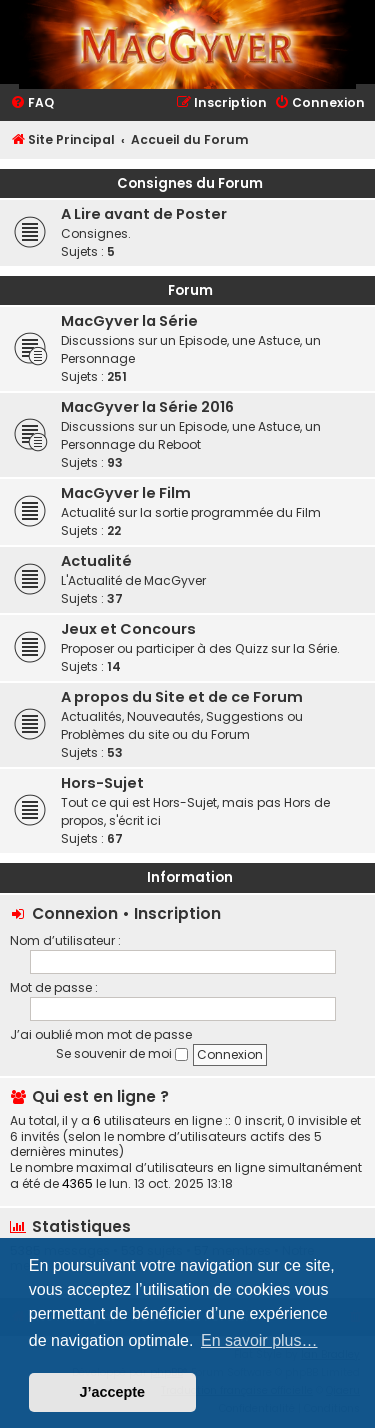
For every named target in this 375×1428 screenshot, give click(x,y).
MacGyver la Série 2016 (147, 407)
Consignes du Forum (190, 183)
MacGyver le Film (126, 493)
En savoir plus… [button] (259, 1340)
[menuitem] (32, 103)
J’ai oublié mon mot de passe (101, 1034)
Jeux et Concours (128, 629)
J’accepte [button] (113, 1392)
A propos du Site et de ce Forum (182, 697)
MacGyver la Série (129, 321)
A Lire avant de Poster (144, 214)
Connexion (75, 913)
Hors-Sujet (102, 783)
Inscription (177, 913)
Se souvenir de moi (122, 1053)
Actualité (96, 561)
